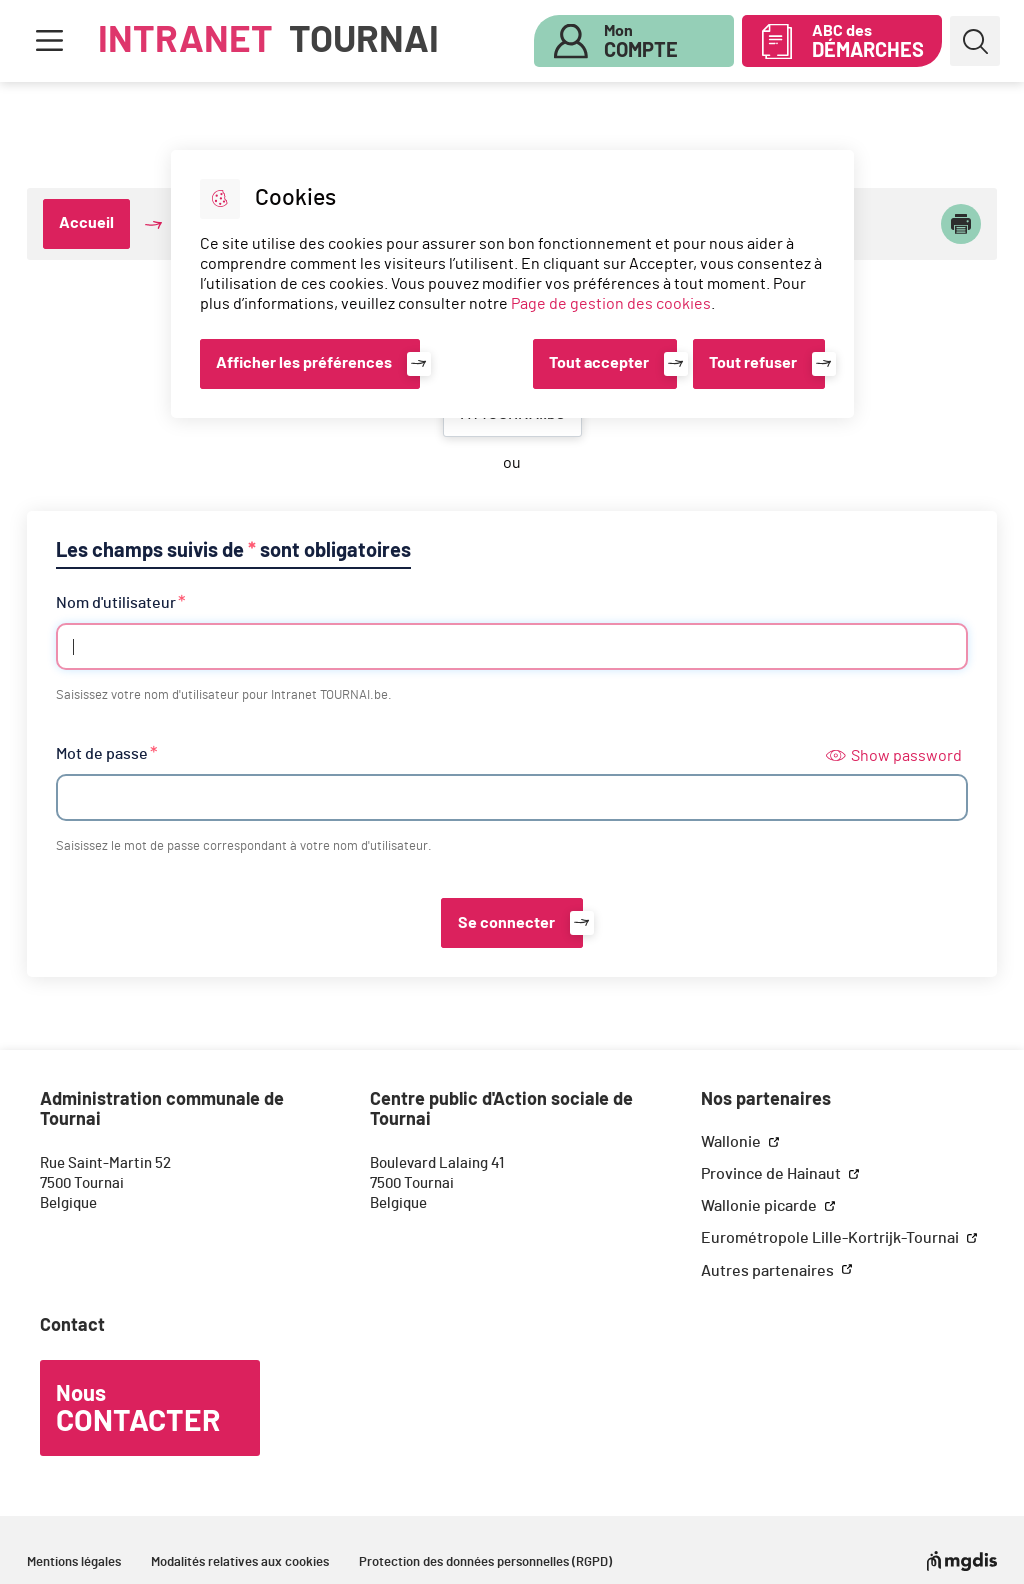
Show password (894, 756)
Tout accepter (599, 363)
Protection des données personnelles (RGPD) (485, 1562)
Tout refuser (753, 363)
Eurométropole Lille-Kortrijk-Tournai (831, 1238)
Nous (138, 1410)
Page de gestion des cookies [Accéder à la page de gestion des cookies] (611, 304)
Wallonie (732, 1142)
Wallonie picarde (760, 1206)
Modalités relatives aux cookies (240, 1562)
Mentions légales (74, 1562)
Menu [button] (49, 41)
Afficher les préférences (304, 363)
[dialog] (512, 284)
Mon (641, 42)
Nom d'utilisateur (116, 603)
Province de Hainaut (772, 1174)
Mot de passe (102, 754)
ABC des (868, 42)
